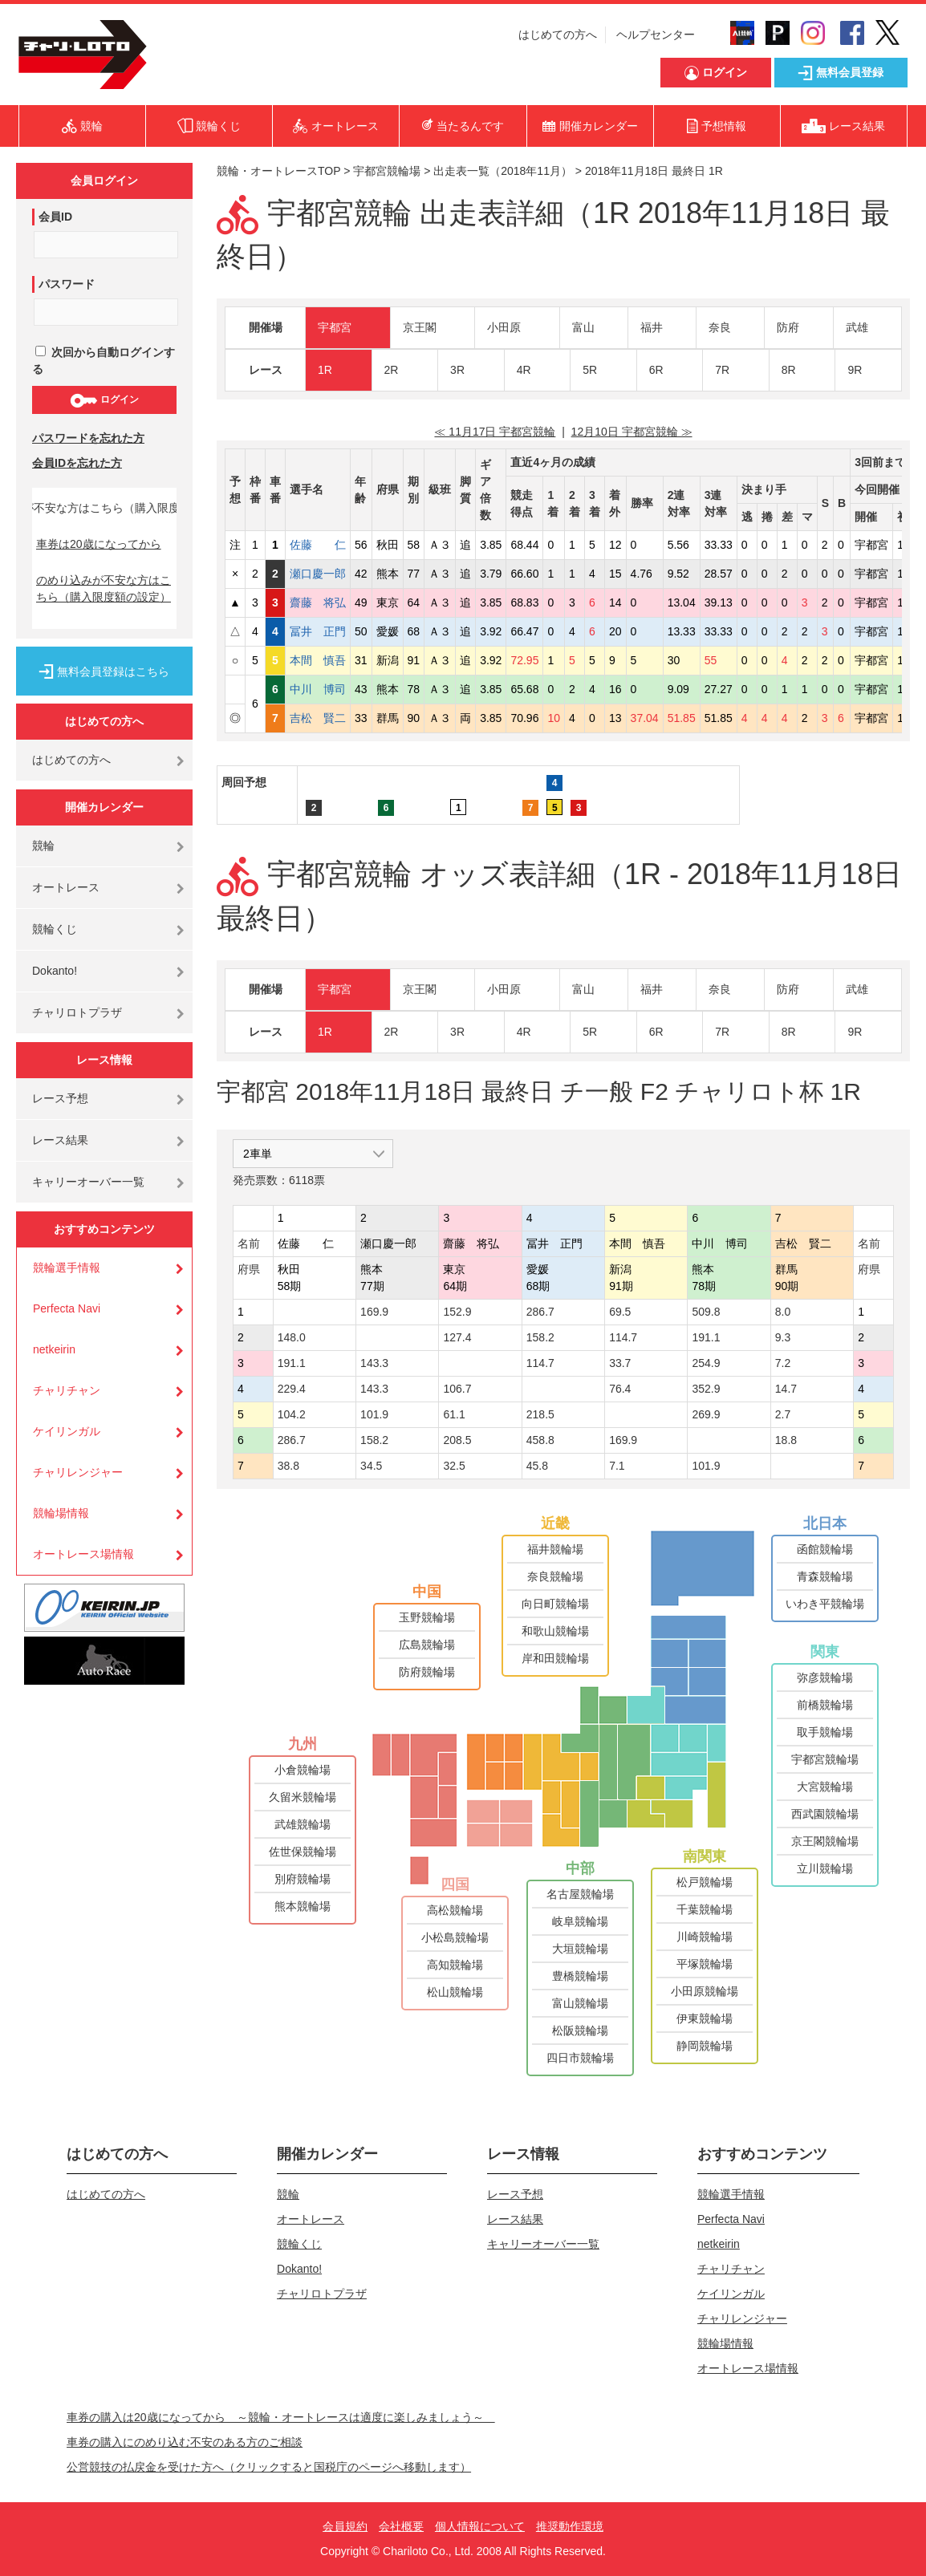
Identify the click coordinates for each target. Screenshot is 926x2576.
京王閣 (420, 327)
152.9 (457, 1311)
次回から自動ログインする (103, 360)
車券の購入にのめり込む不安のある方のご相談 (185, 2442)
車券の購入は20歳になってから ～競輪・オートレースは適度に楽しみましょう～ (281, 2417)
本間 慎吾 (318, 660)
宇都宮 (334, 327)
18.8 (786, 1440)
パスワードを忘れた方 (88, 438)
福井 (651, 327)
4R (524, 369)
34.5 (371, 1465)
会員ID (55, 216)
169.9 (374, 1311)
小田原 (504, 327)
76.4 (620, 1388)
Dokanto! (54, 970)
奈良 (720, 327)
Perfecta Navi (66, 1308)
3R (457, 369)
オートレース (66, 887)
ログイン (104, 400)
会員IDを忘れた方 (77, 462)
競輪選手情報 (66, 1267)
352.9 (706, 1388)
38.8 (288, 1465)
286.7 (540, 1311)
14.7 (786, 1388)
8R (789, 369)
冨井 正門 (318, 631)
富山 (583, 327)
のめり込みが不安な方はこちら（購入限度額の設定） (103, 588)
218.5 (540, 1414)
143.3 (374, 1363)
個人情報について (480, 2526)
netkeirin (54, 1349)
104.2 (292, 1414)
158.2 (540, 1337)
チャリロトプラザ (77, 1012)
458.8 (540, 1440)
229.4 (292, 1388)
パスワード (67, 284)
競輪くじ (54, 929)
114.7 (623, 1337)
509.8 (706, 1311)
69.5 (620, 1311)
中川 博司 (318, 689)
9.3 (782, 1337)
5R (590, 369)
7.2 (782, 1363)
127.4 (457, 1337)
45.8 (537, 1465)
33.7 (620, 1363)
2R (391, 369)
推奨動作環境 (569, 2526)
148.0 (292, 1337)
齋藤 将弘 (318, 602)
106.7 (457, 1388)
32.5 (454, 1465)
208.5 (457, 1440)
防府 (788, 327)
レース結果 (60, 1140)
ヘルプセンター (655, 34)
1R (325, 369)
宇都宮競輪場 (386, 170)
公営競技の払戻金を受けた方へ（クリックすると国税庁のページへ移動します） (269, 2466)
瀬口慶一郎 (318, 573)
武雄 (857, 327)
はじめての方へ (557, 34)
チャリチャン (66, 1390)
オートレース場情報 (83, 1554)
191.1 (706, 1337)
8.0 (782, 1311)
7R (722, 369)
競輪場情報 (61, 1513)
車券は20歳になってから (98, 544)
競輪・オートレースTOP (278, 170)
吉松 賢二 (318, 718)
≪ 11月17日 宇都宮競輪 (494, 431)
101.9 (374, 1414)
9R (854, 369)
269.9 (706, 1414)
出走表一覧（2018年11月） (502, 170)
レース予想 (60, 1098)
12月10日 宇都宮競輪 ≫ (631, 431)
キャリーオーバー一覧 (88, 1181)
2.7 (782, 1414)
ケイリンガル (66, 1431)
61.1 (454, 1414)
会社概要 (401, 2526)
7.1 (616, 1465)
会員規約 (345, 2526)
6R (656, 369)
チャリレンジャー (78, 1472)
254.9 (706, 1363)
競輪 (43, 845)
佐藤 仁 (318, 544)
